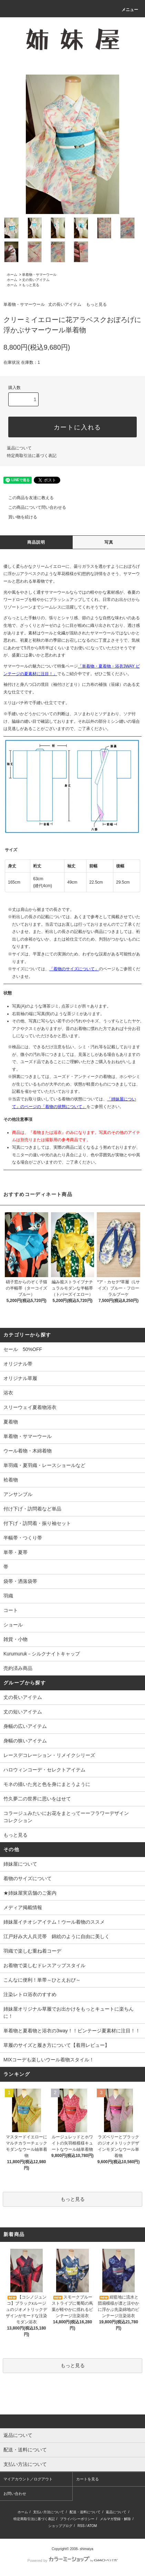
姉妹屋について (20, 1864)
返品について (19, 448)
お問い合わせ (14, 2493)
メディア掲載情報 (22, 1907)
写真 (108, 542)
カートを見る (87, 2479)
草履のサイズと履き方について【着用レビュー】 (56, 2045)
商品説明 (36, 542)
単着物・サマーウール (39, 274)
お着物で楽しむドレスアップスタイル (44, 1965)
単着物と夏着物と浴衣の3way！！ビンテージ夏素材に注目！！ (71, 2030)
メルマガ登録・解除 (115, 2519)
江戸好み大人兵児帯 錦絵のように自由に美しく (56, 1936)
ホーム (12, 274)
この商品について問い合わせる (33, 507)
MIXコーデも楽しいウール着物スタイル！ (48, 2059)
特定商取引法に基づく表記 (31, 455)
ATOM (92, 2526)
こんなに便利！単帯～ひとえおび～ (42, 1980)
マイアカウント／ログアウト (28, 2479)
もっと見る (30, 285)
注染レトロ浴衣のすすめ (29, 1994)
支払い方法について (48, 2512)
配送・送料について (85, 2512)
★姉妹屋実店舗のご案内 (29, 1893)
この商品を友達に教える (27, 497)
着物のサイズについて (27, 1878)
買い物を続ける (18, 517)
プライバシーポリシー (77, 2519)
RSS (81, 2526)
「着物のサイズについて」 (74, 968)
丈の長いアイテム (36, 280)
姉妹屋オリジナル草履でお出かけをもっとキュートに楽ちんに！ (68, 2012)
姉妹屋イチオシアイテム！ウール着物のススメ (54, 1922)
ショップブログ (60, 2526)
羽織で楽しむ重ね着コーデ (32, 1951)
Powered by (72, 2560)
